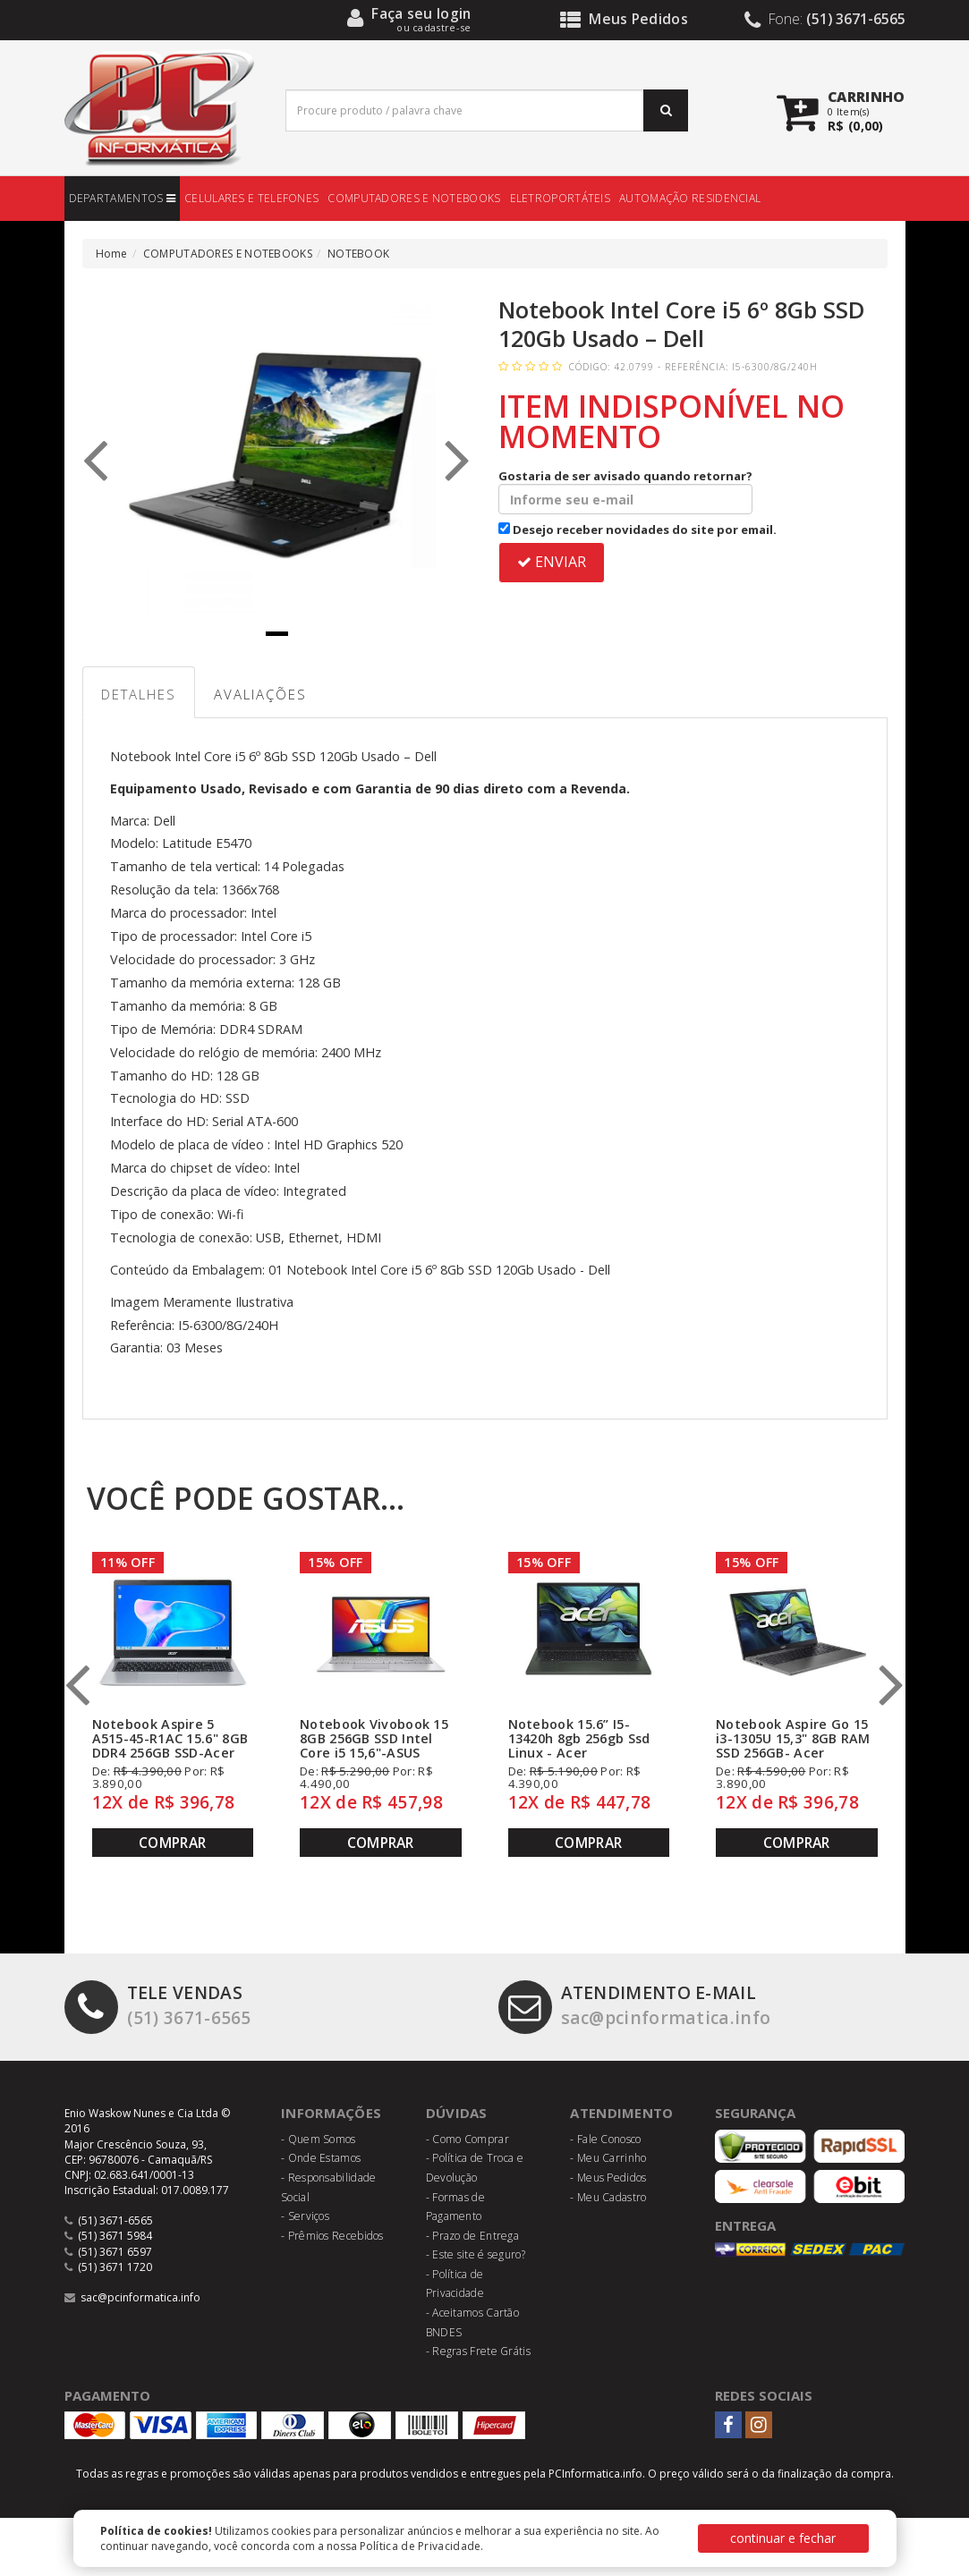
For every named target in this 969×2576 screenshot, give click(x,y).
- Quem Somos (318, 2139)
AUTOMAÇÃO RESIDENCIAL (690, 198)
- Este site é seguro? (475, 2254)
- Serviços (305, 2216)
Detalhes (138, 694)
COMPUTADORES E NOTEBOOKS (413, 198)
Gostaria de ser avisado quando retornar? (625, 491)
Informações (331, 2113)
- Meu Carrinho (608, 2157)
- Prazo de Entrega (472, 2235)
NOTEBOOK (358, 253)
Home (112, 253)
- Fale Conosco (605, 2139)
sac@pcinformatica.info (634, 2004)
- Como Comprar (467, 2139)
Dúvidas (457, 2113)
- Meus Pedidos (608, 2177)
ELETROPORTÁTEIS (560, 198)
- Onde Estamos (321, 2157)
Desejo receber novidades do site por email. (637, 529)
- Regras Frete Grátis (478, 2351)
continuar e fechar (783, 2537)
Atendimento (621, 2113)
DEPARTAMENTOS (122, 198)
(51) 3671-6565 (157, 2004)
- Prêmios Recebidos (332, 2235)
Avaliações (260, 694)
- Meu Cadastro (608, 2197)
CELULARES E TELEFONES (251, 198)
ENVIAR (551, 562)
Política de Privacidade (420, 2546)
